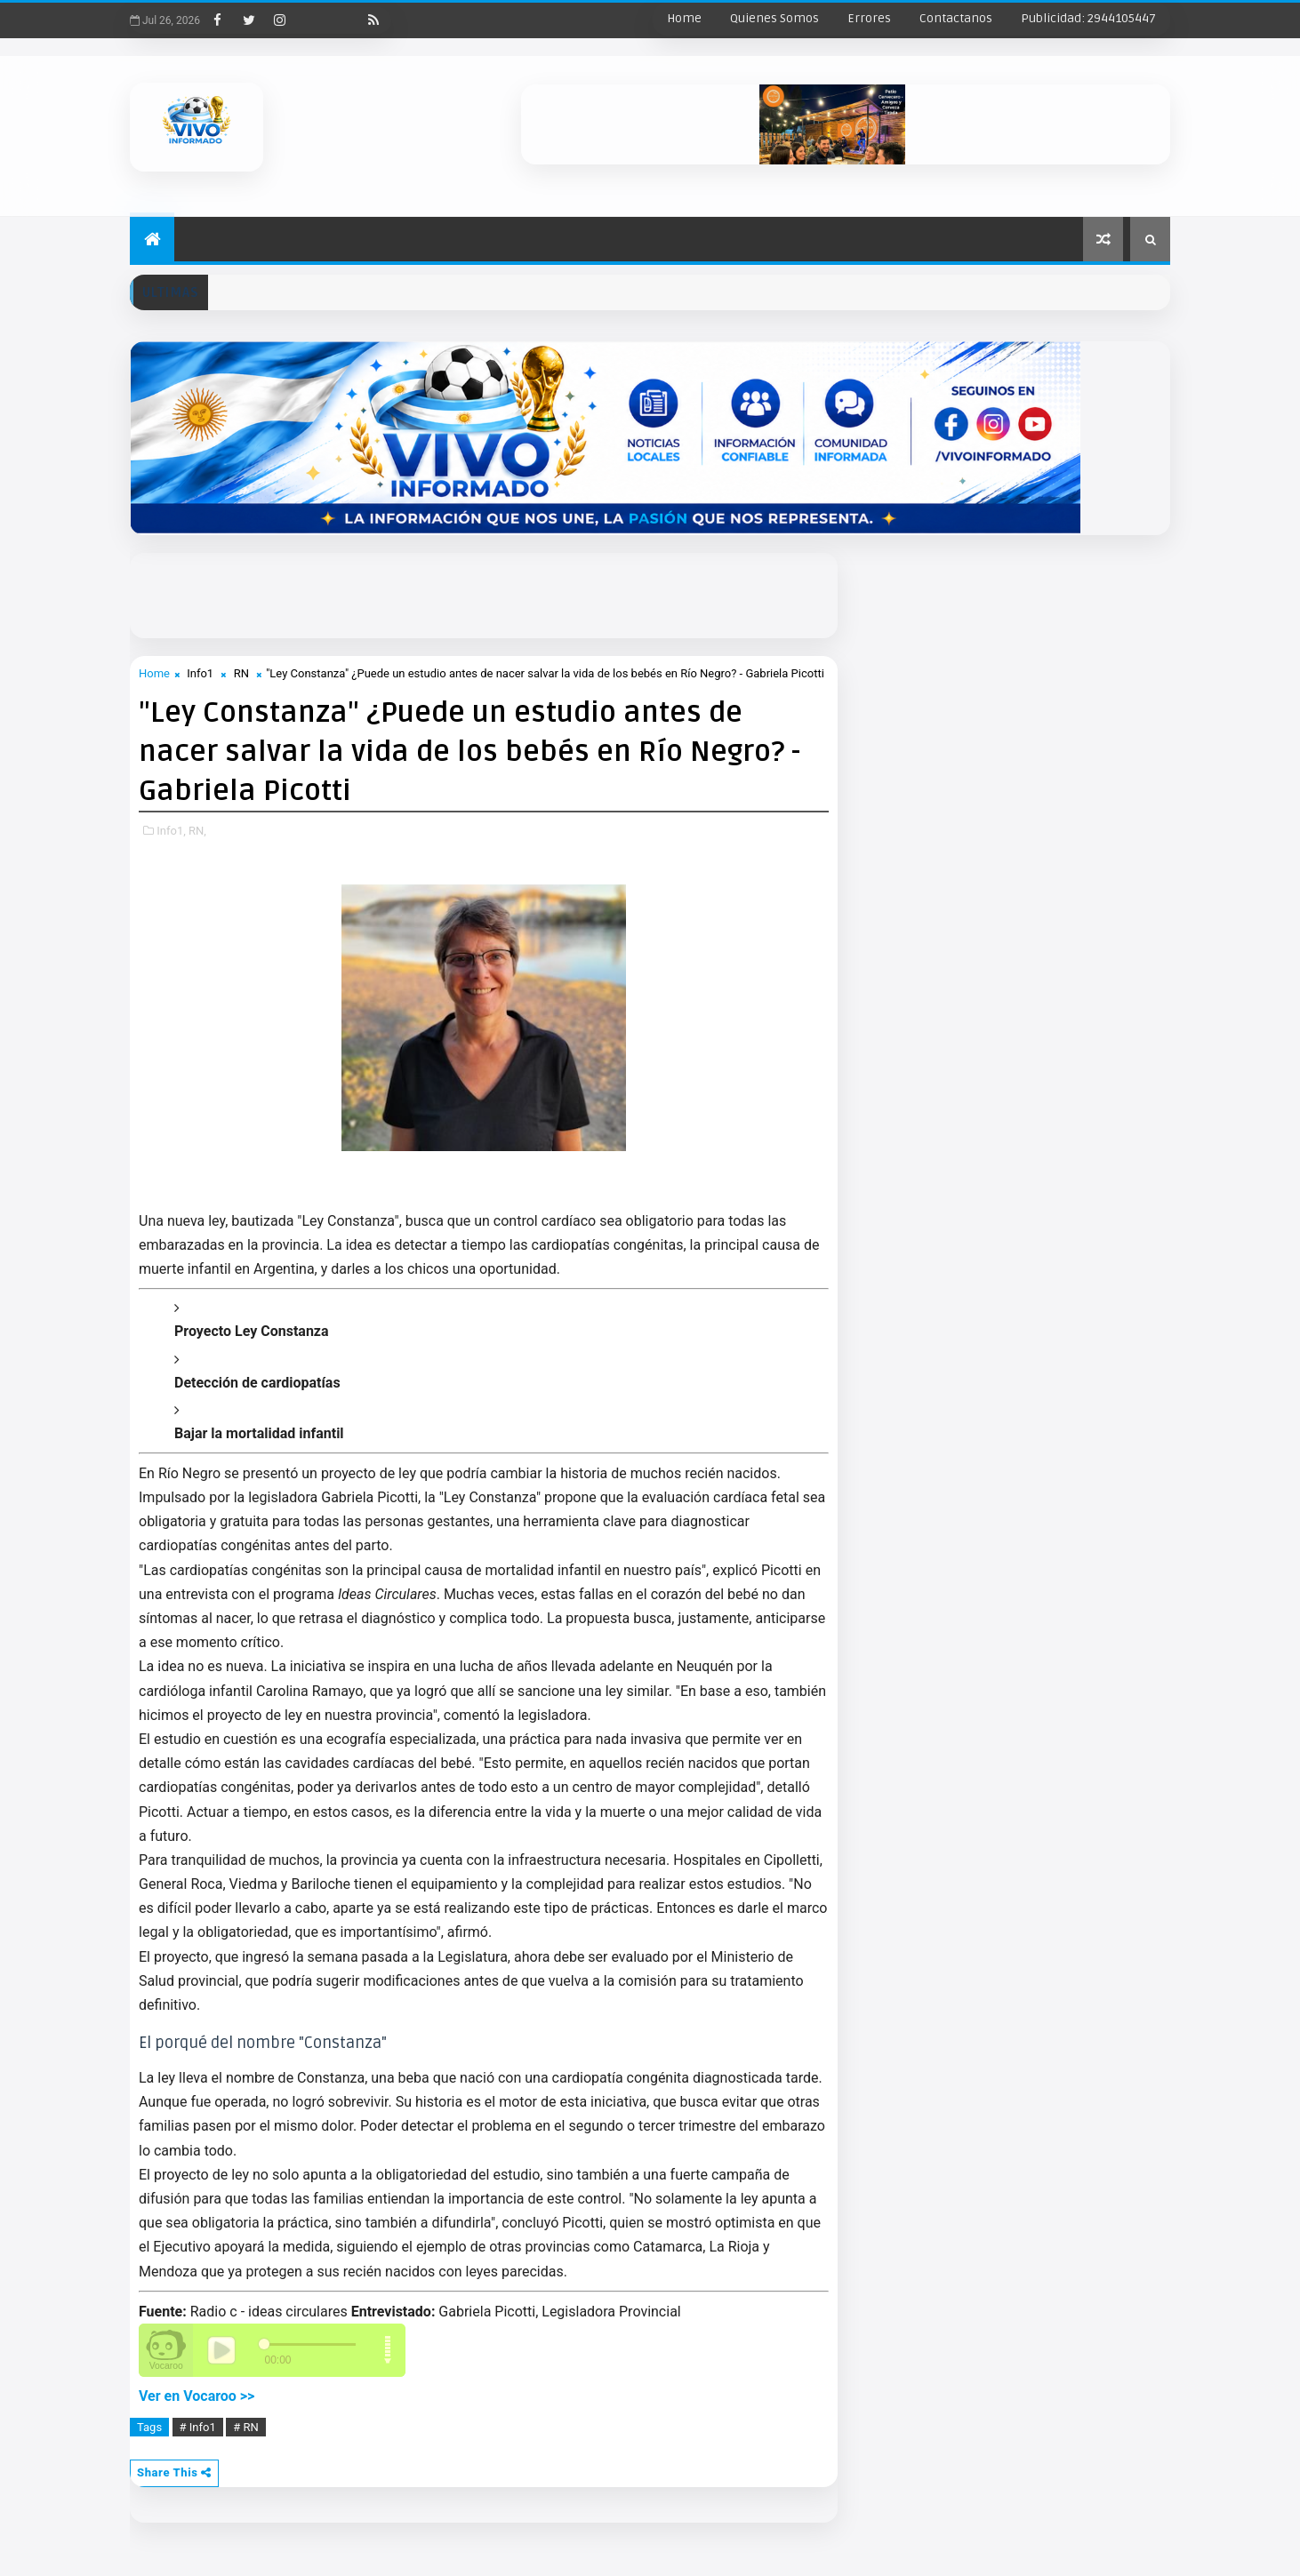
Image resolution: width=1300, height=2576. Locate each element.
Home (684, 18)
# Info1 (198, 2427)
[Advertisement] (561, 593)
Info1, (171, 830)
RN (241, 673)
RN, (197, 830)
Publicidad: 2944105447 (1088, 18)
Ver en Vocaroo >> (196, 2396)
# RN (246, 2427)
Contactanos (955, 18)
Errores (869, 18)
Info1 (200, 673)
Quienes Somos (774, 18)
